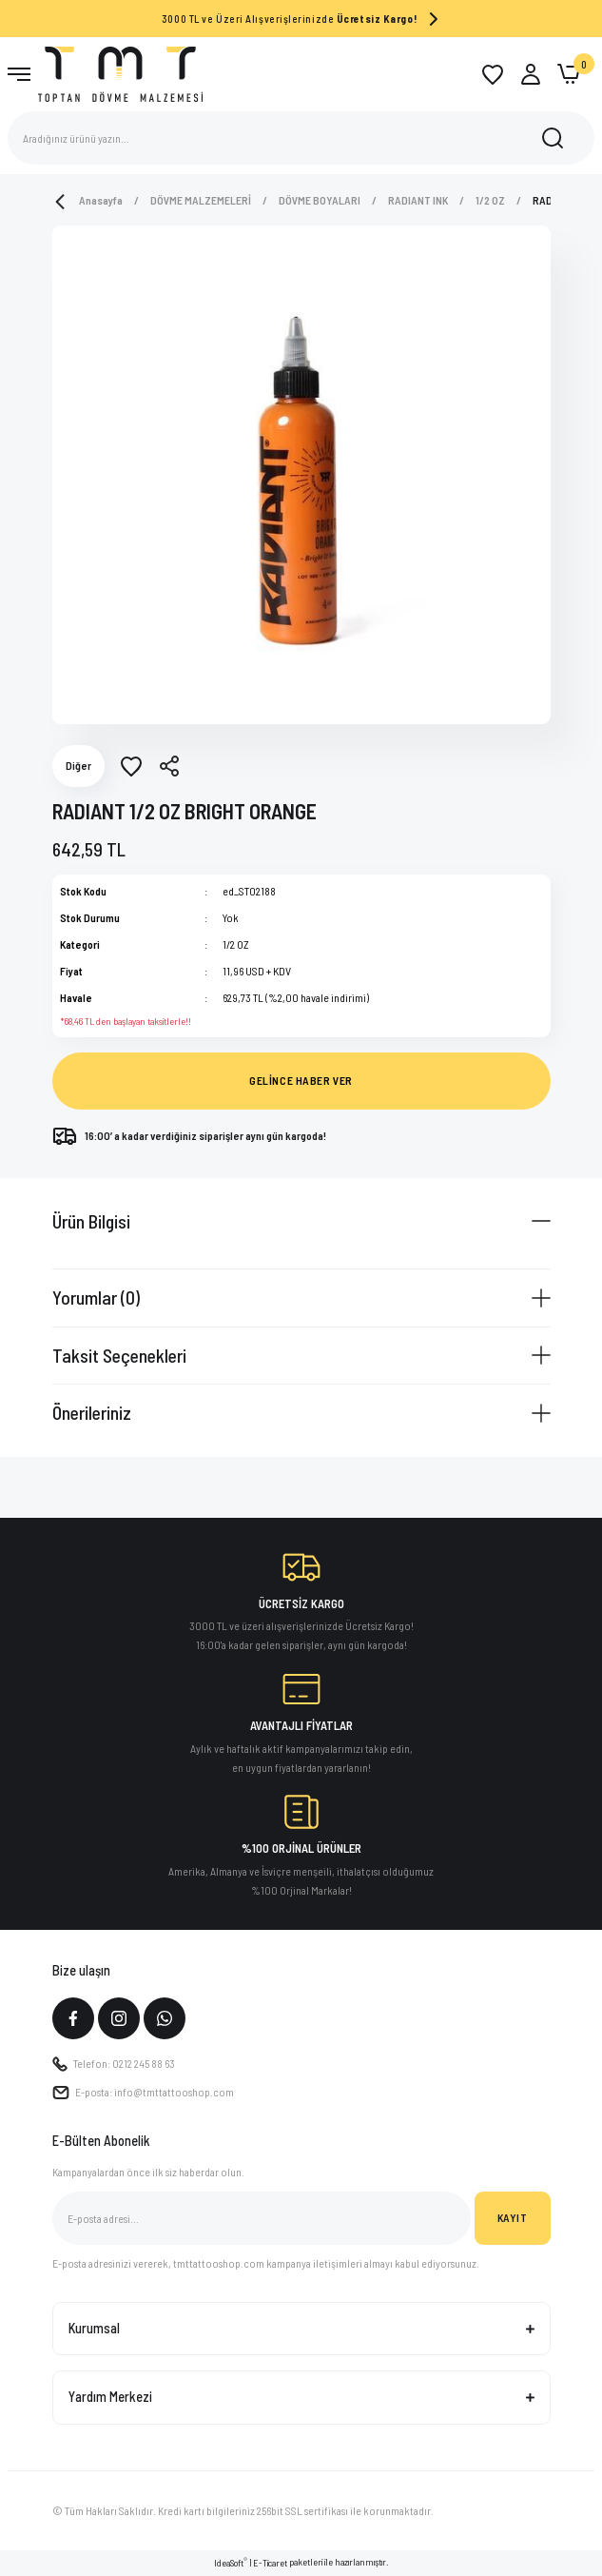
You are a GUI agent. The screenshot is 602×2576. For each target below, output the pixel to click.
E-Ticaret (270, 2562)
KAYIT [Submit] (512, 2217)
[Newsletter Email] (261, 2218)
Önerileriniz (91, 1412)
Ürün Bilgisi (91, 1220)
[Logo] (120, 73)
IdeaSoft (230, 2562)
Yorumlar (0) (96, 1297)
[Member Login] (530, 74)
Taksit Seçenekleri (119, 1355)
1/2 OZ (236, 944)
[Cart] (568, 74)
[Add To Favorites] (131, 766)
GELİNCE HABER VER (301, 1080)
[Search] (301, 138)
